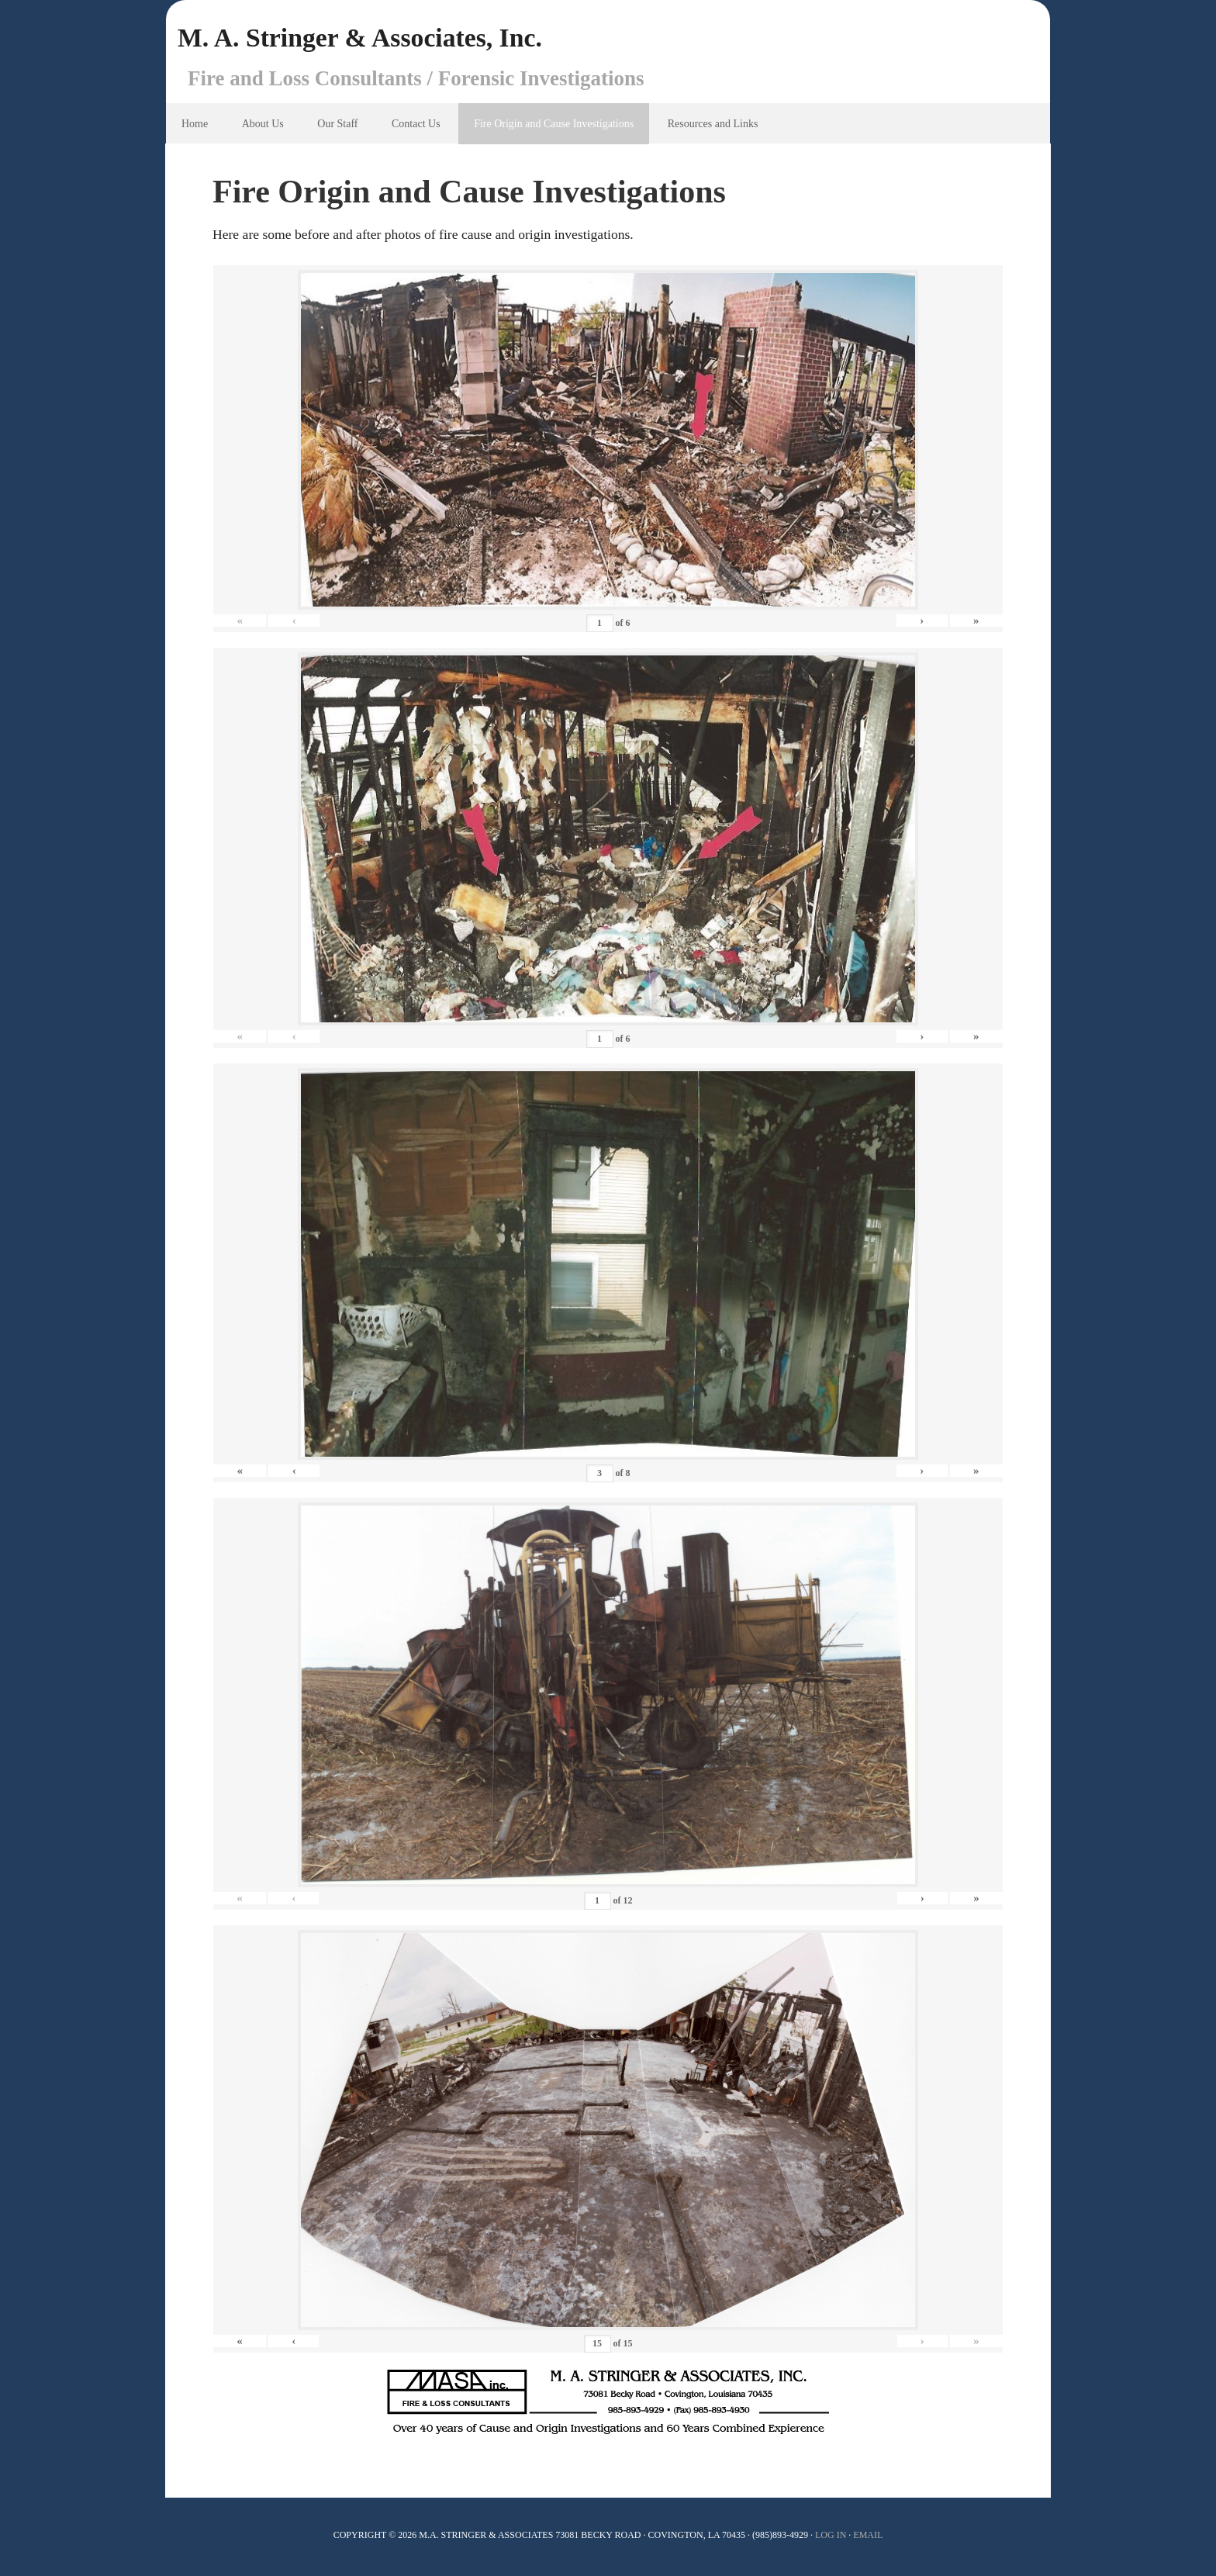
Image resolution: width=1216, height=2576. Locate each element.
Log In (830, 2537)
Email (868, 2537)
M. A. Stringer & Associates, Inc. (372, 38)
